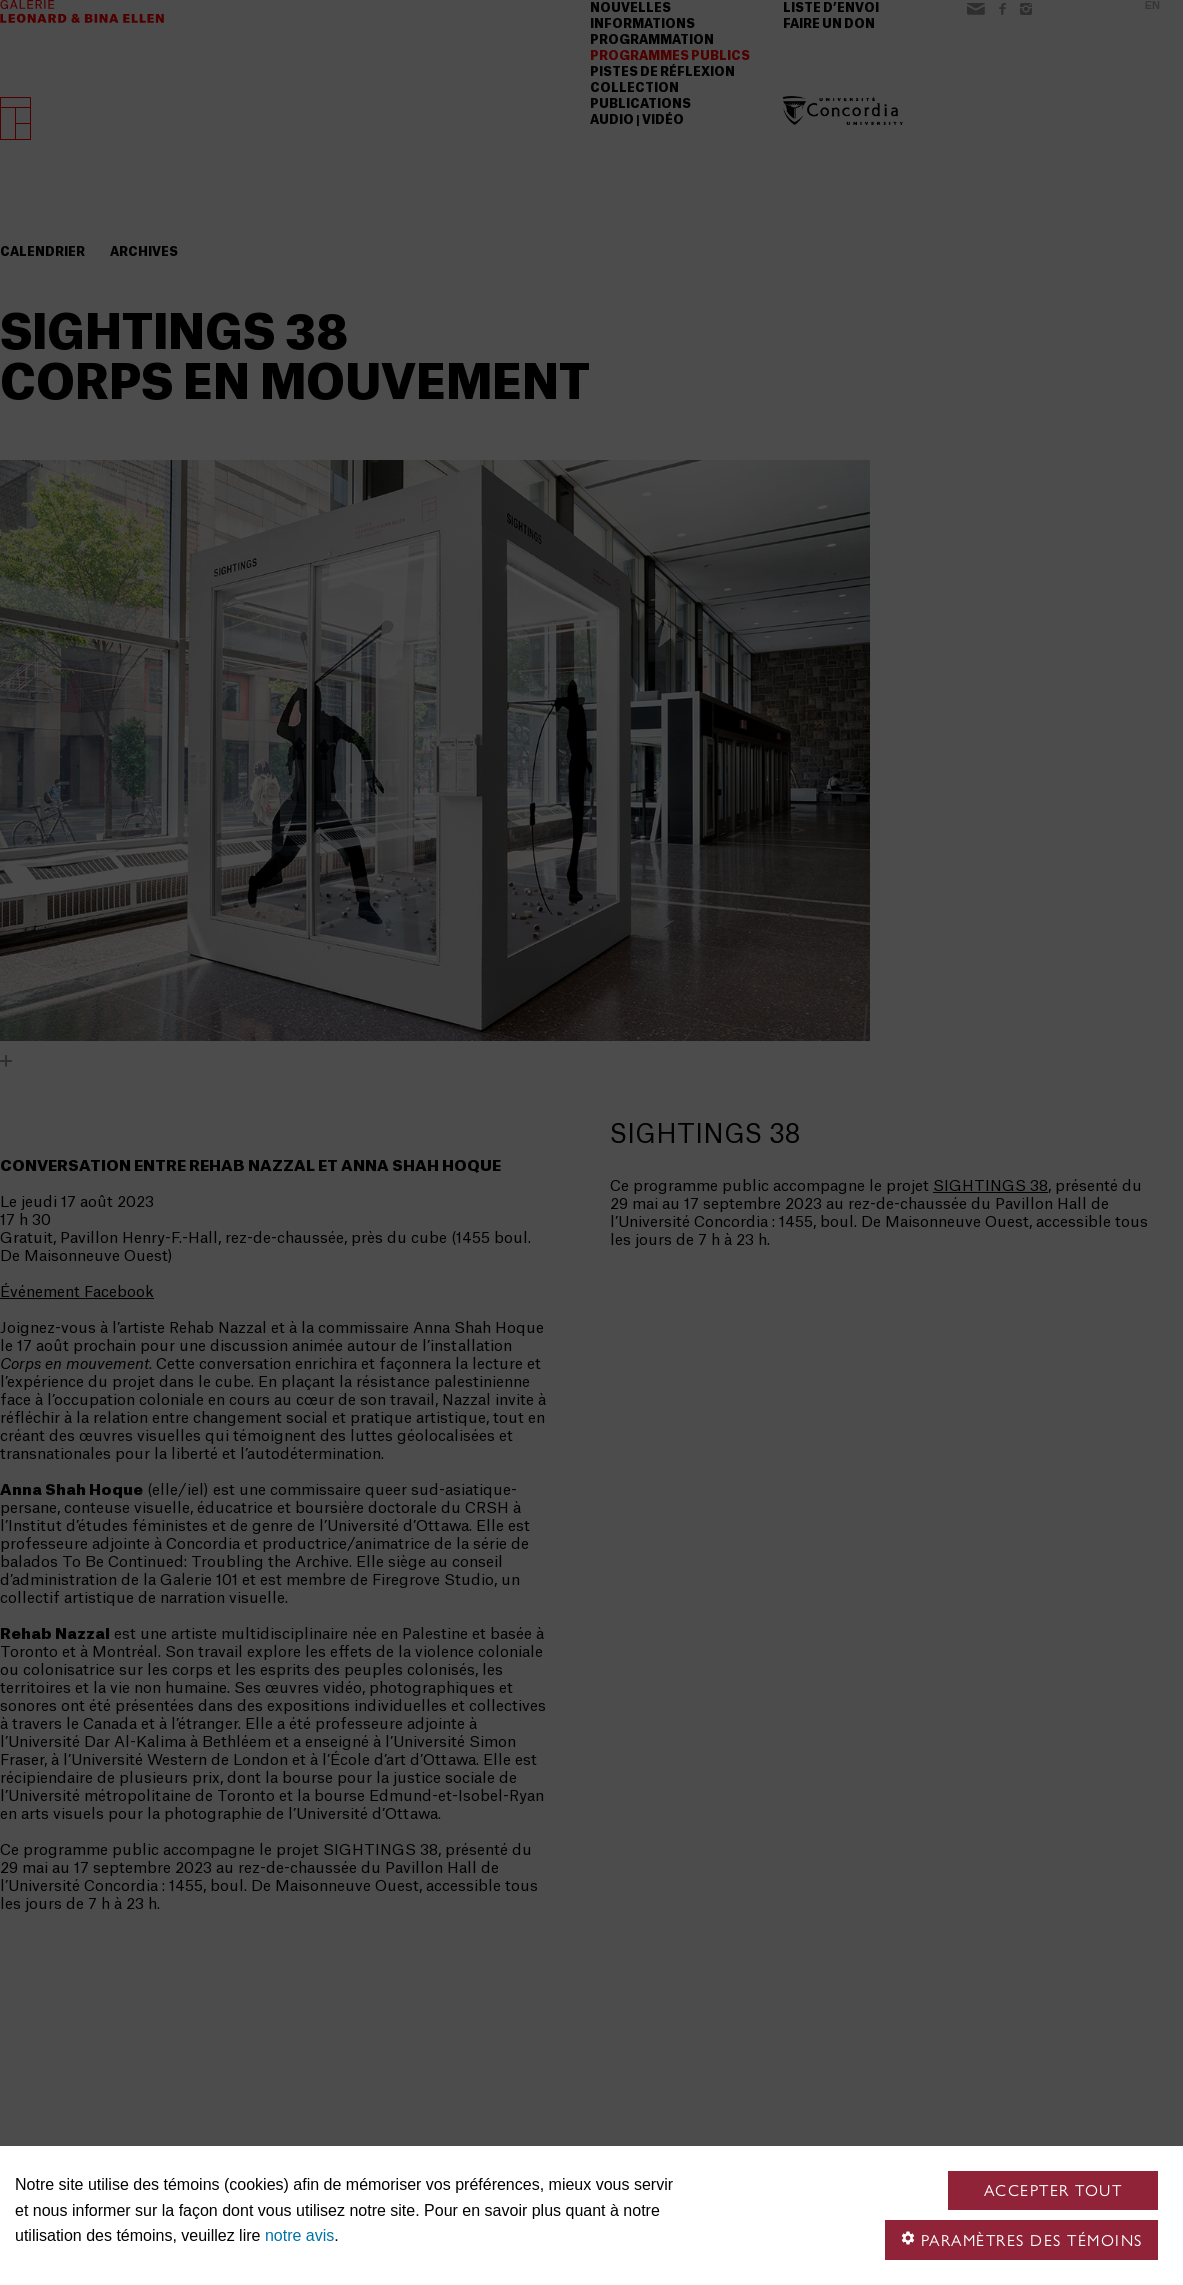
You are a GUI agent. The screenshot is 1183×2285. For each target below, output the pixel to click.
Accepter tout (1053, 2190)
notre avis (299, 2235)
